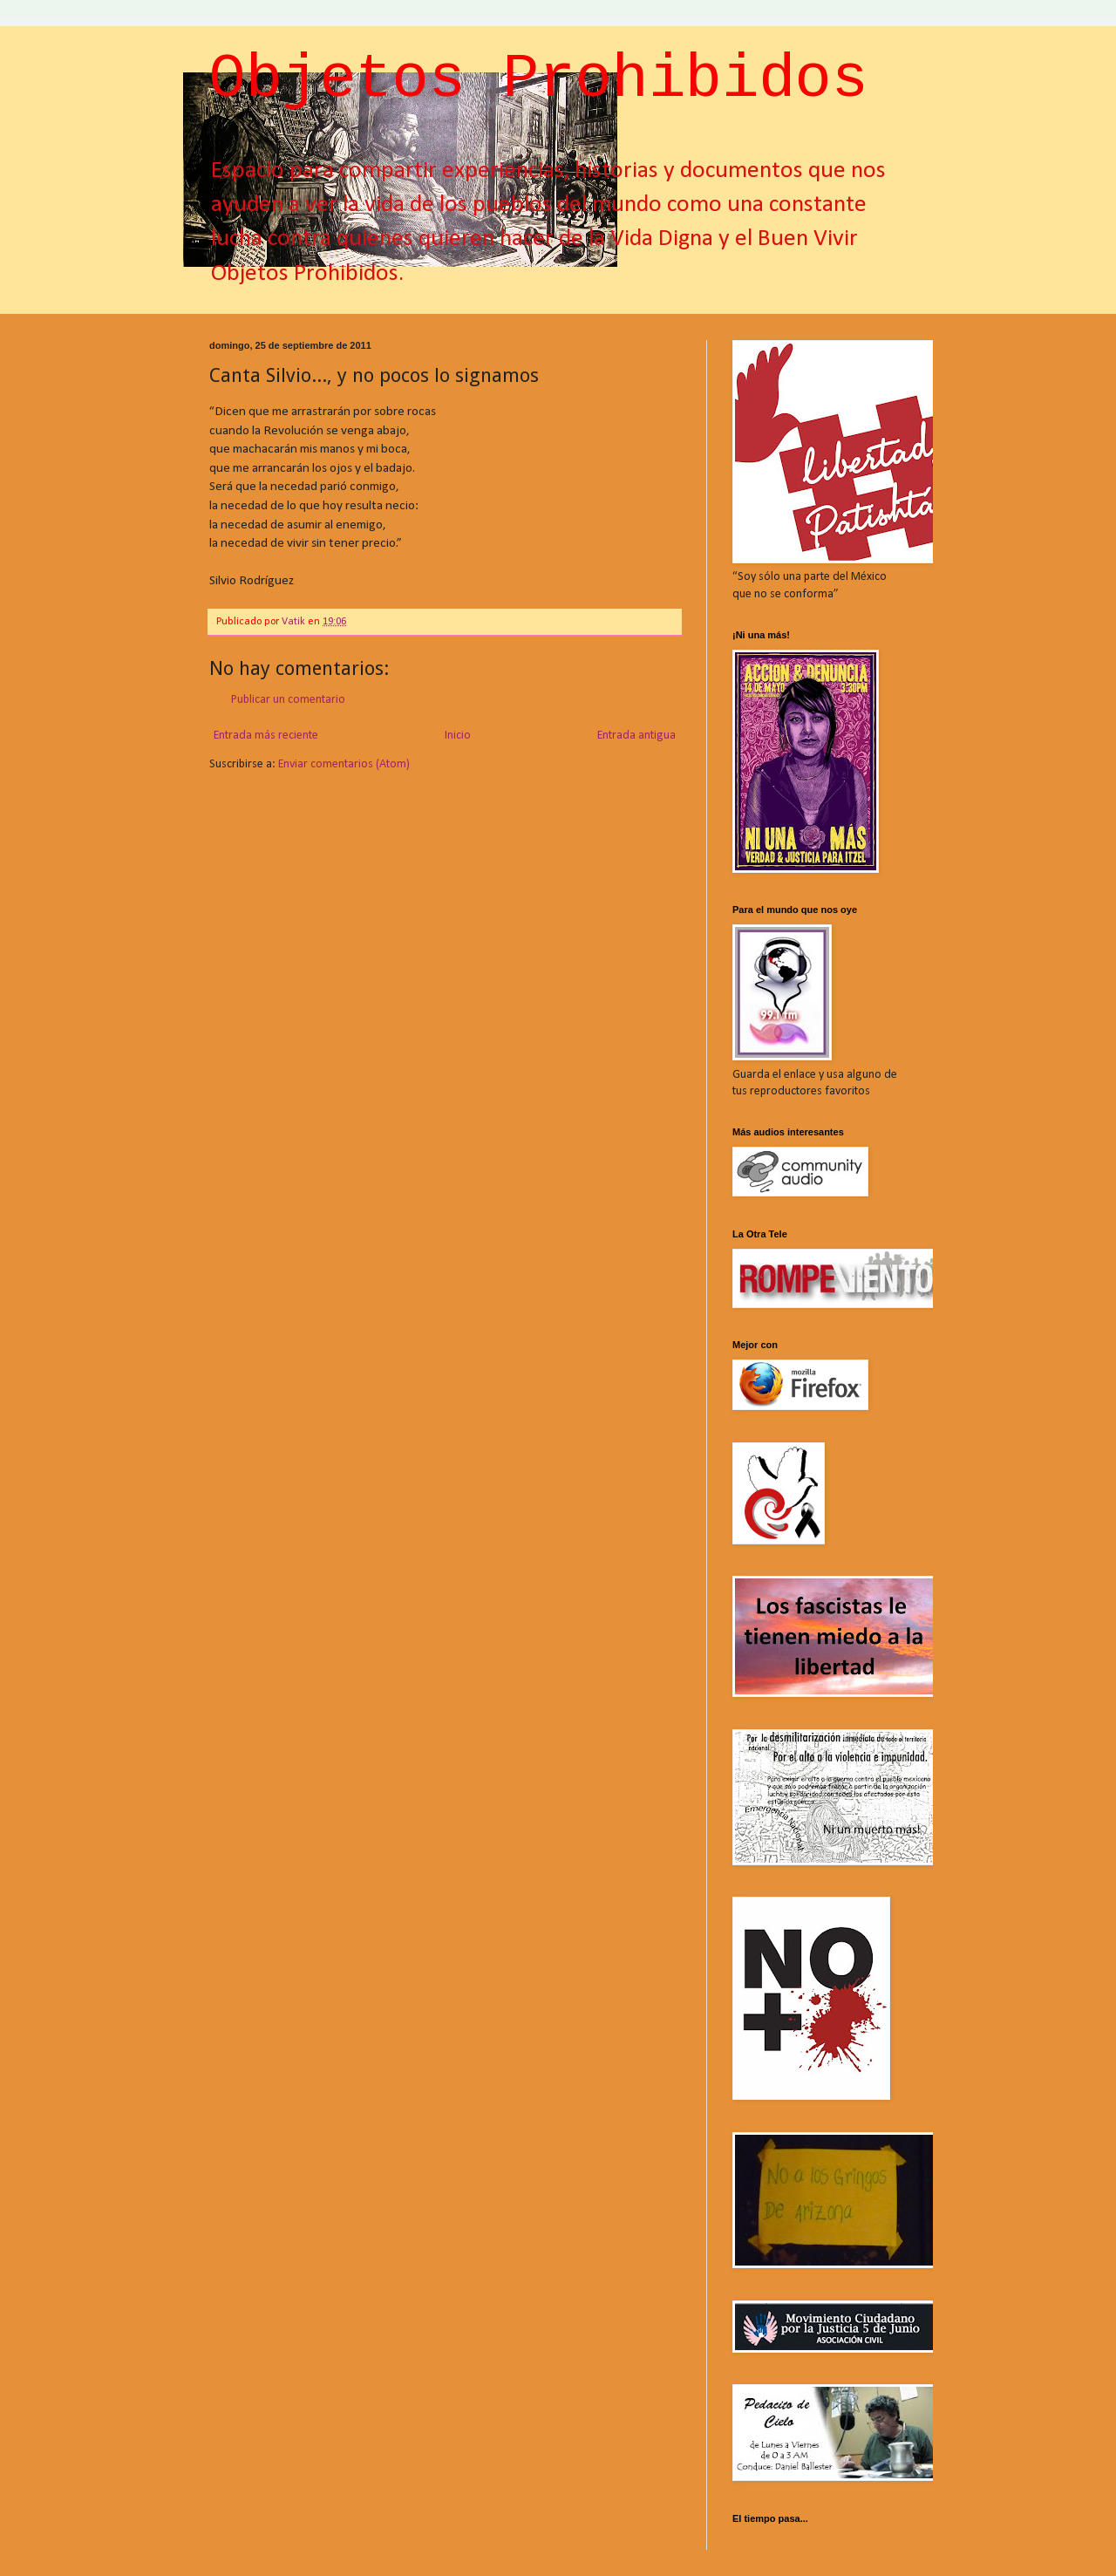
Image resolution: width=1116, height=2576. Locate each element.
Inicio (458, 735)
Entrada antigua (636, 735)
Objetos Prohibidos (538, 79)
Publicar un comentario (288, 699)
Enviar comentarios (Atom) (344, 764)
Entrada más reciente (266, 735)
